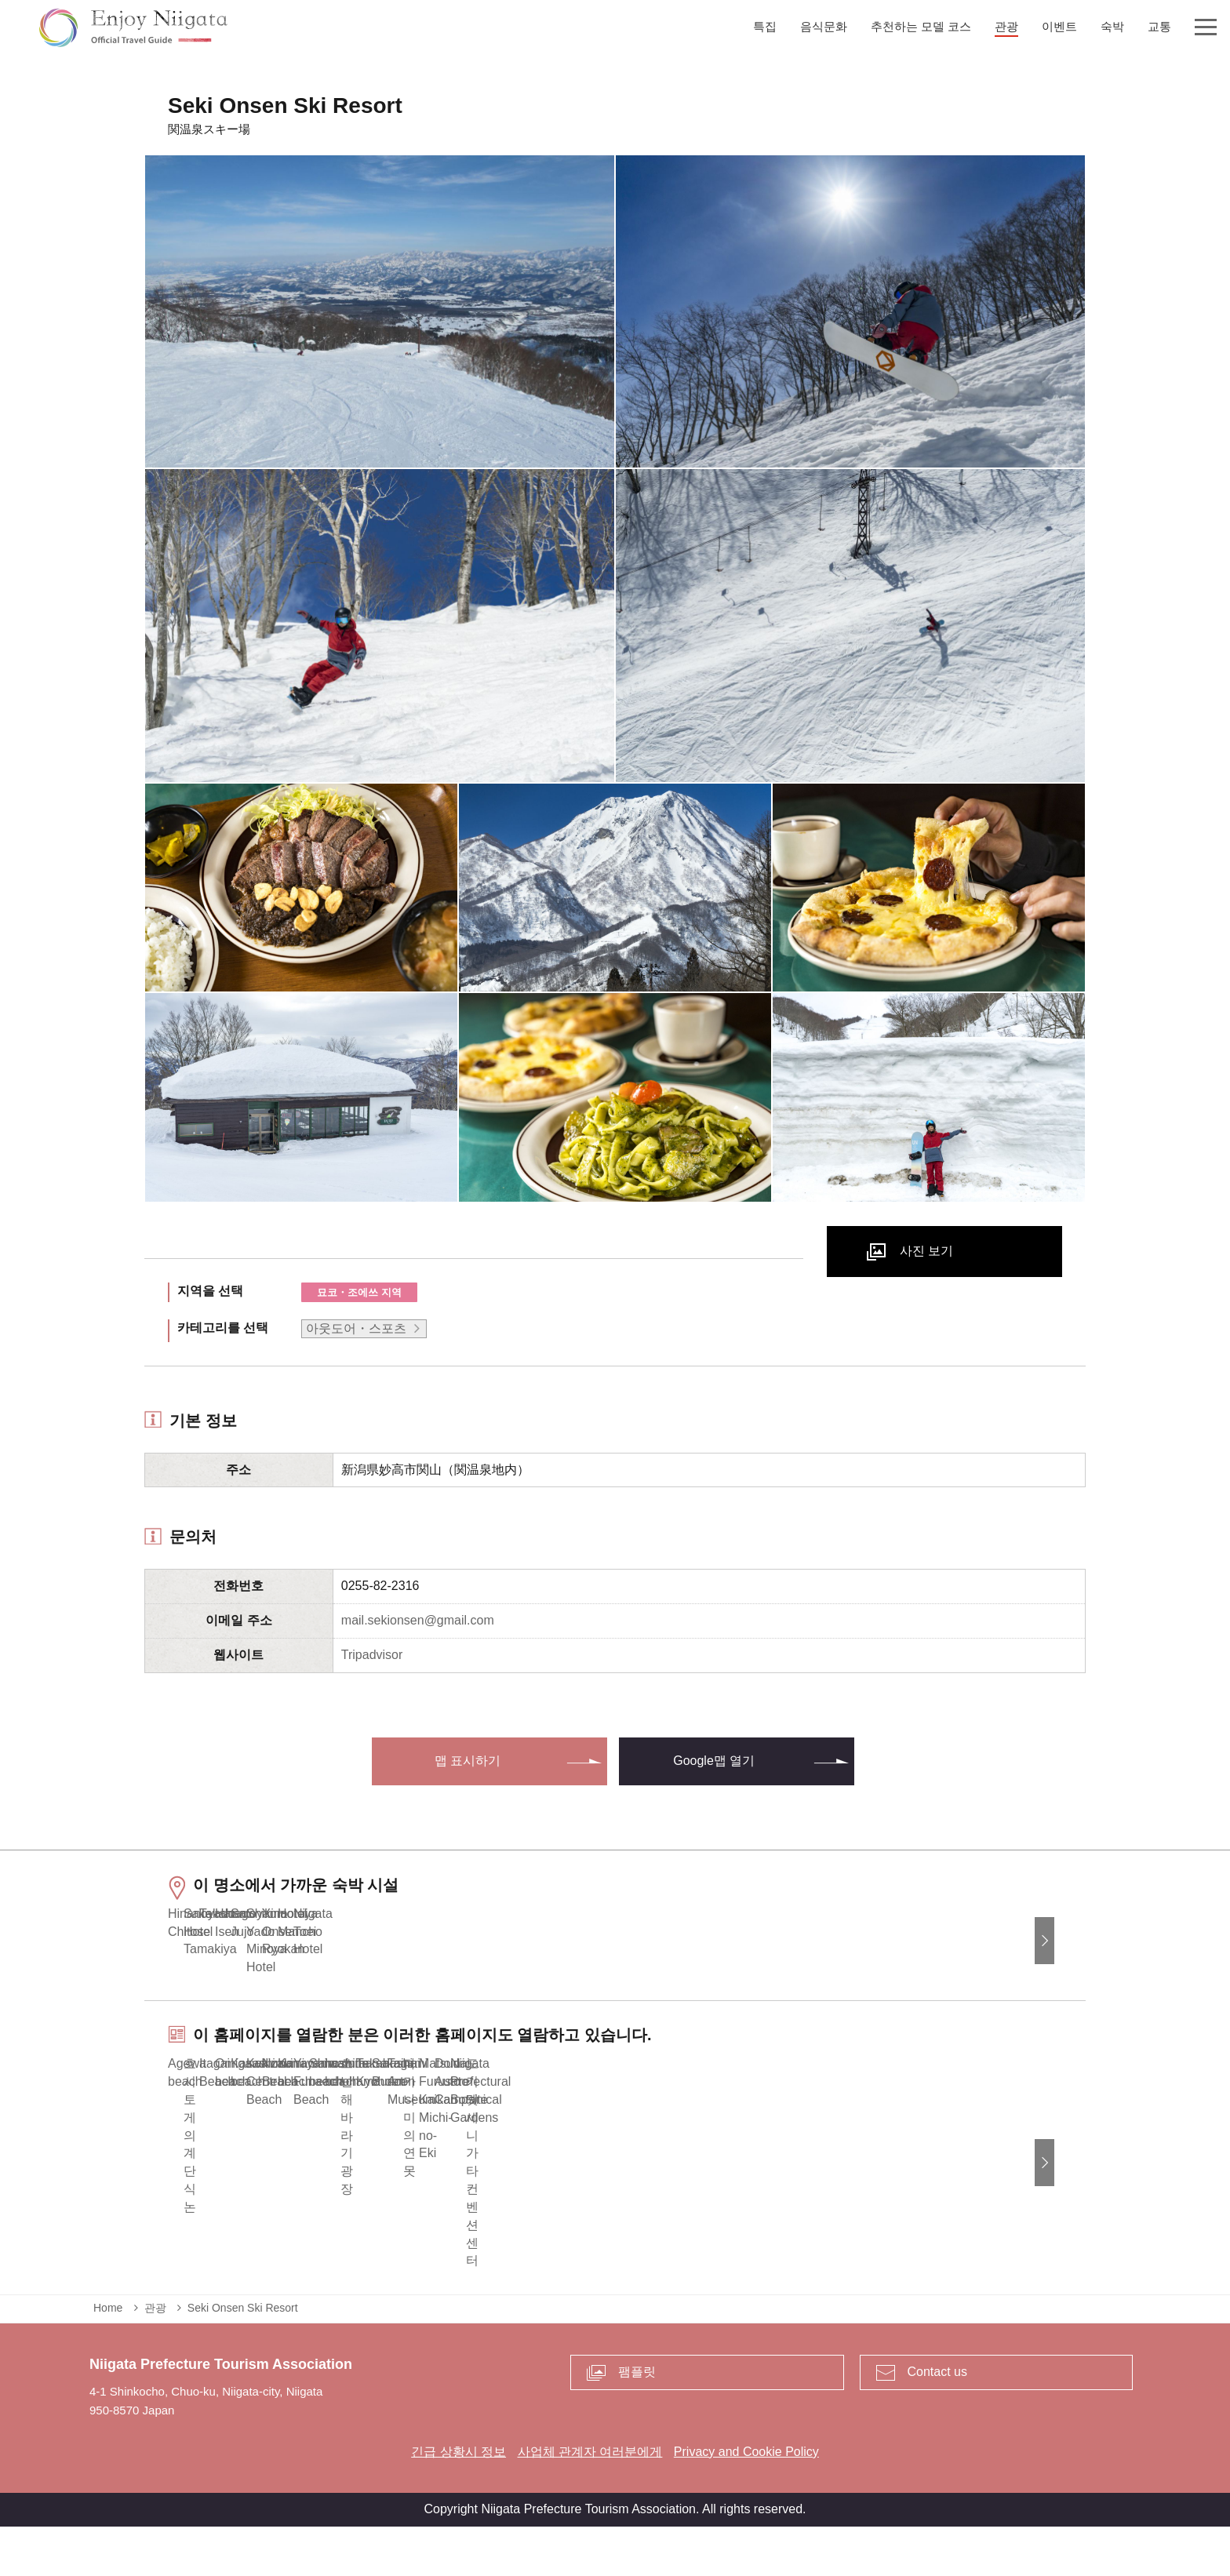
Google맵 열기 (714, 1760)
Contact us (937, 2421)
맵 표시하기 (467, 1760)
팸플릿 (637, 2421)
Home (107, 2358)
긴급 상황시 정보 (458, 2501)
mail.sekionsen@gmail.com (417, 1620)
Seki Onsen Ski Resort (242, 2358)
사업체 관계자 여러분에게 (590, 2501)
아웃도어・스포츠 (356, 1328)
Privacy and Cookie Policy (746, 2501)
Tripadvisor (372, 1654)
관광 (155, 2358)
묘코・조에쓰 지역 (359, 1292)
